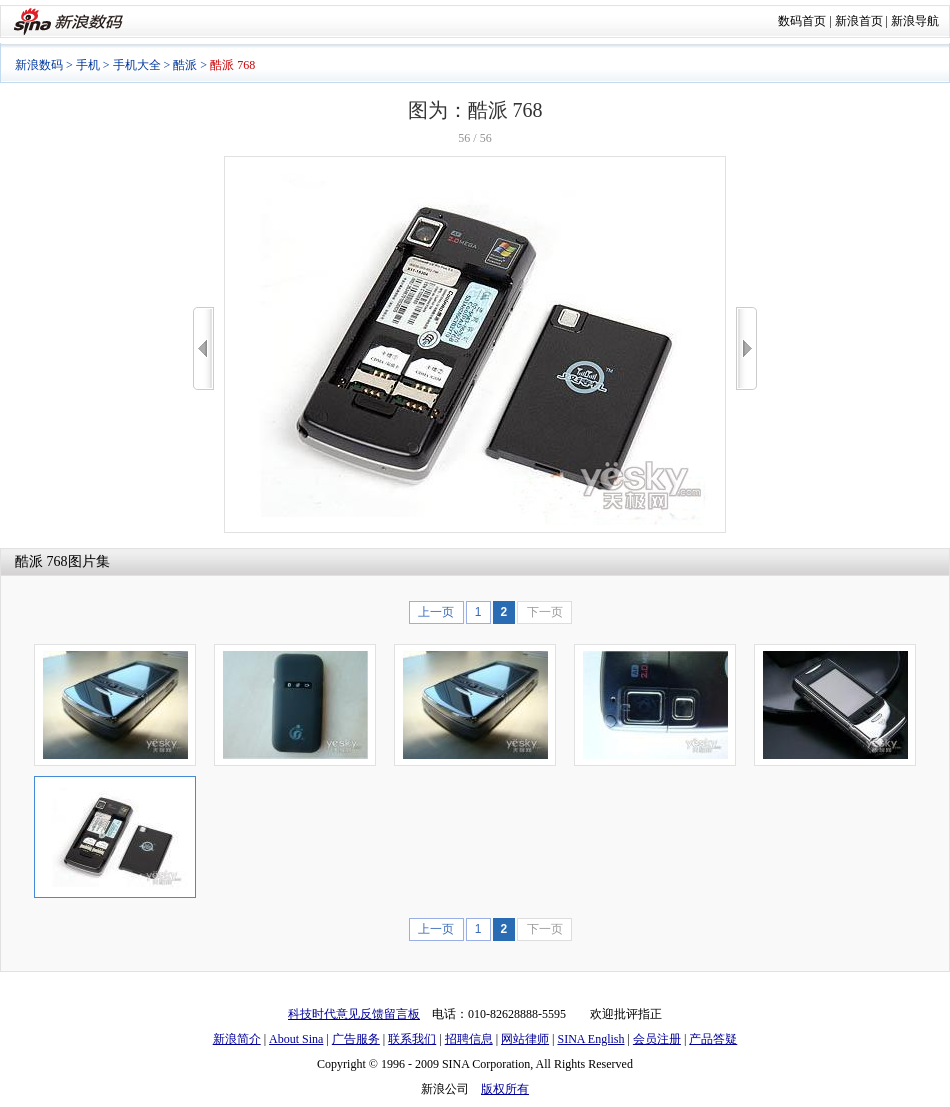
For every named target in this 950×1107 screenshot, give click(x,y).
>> (746, 348)
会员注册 (657, 1039)
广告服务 (356, 1039)
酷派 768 (41, 561)
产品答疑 (713, 1039)
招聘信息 (469, 1039)
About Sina (296, 1039)
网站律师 (525, 1039)
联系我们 (412, 1039)
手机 (88, 65)
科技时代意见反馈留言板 (354, 1014)
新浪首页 (859, 21)
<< (203, 348)
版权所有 (505, 1089)
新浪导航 (915, 21)
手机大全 (137, 65)
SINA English (590, 1039)
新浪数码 (39, 65)
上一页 (436, 612)
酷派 (185, 65)
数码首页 (802, 21)
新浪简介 (237, 1039)
